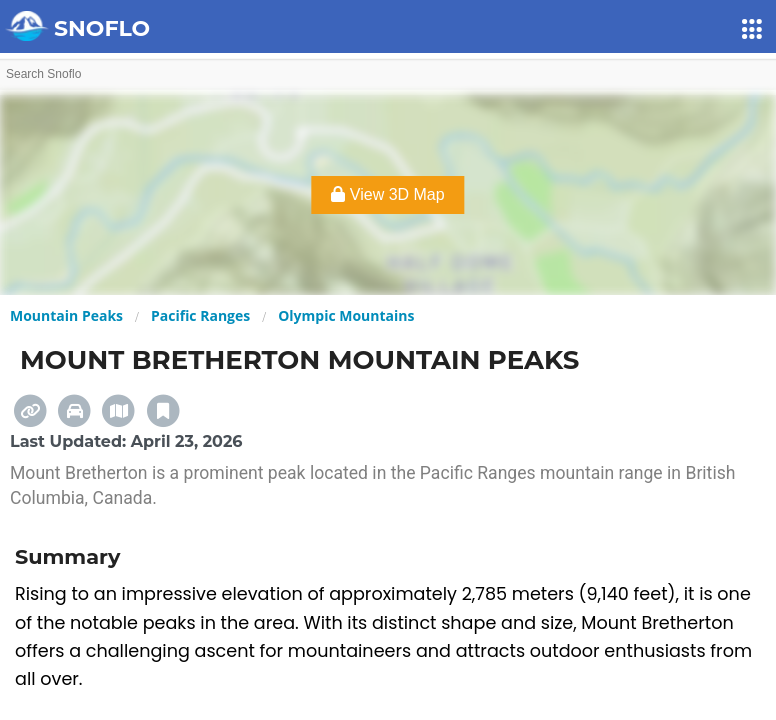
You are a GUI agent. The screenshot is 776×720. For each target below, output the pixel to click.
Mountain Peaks (66, 315)
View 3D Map (387, 194)
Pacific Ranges (200, 315)
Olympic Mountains (346, 315)
